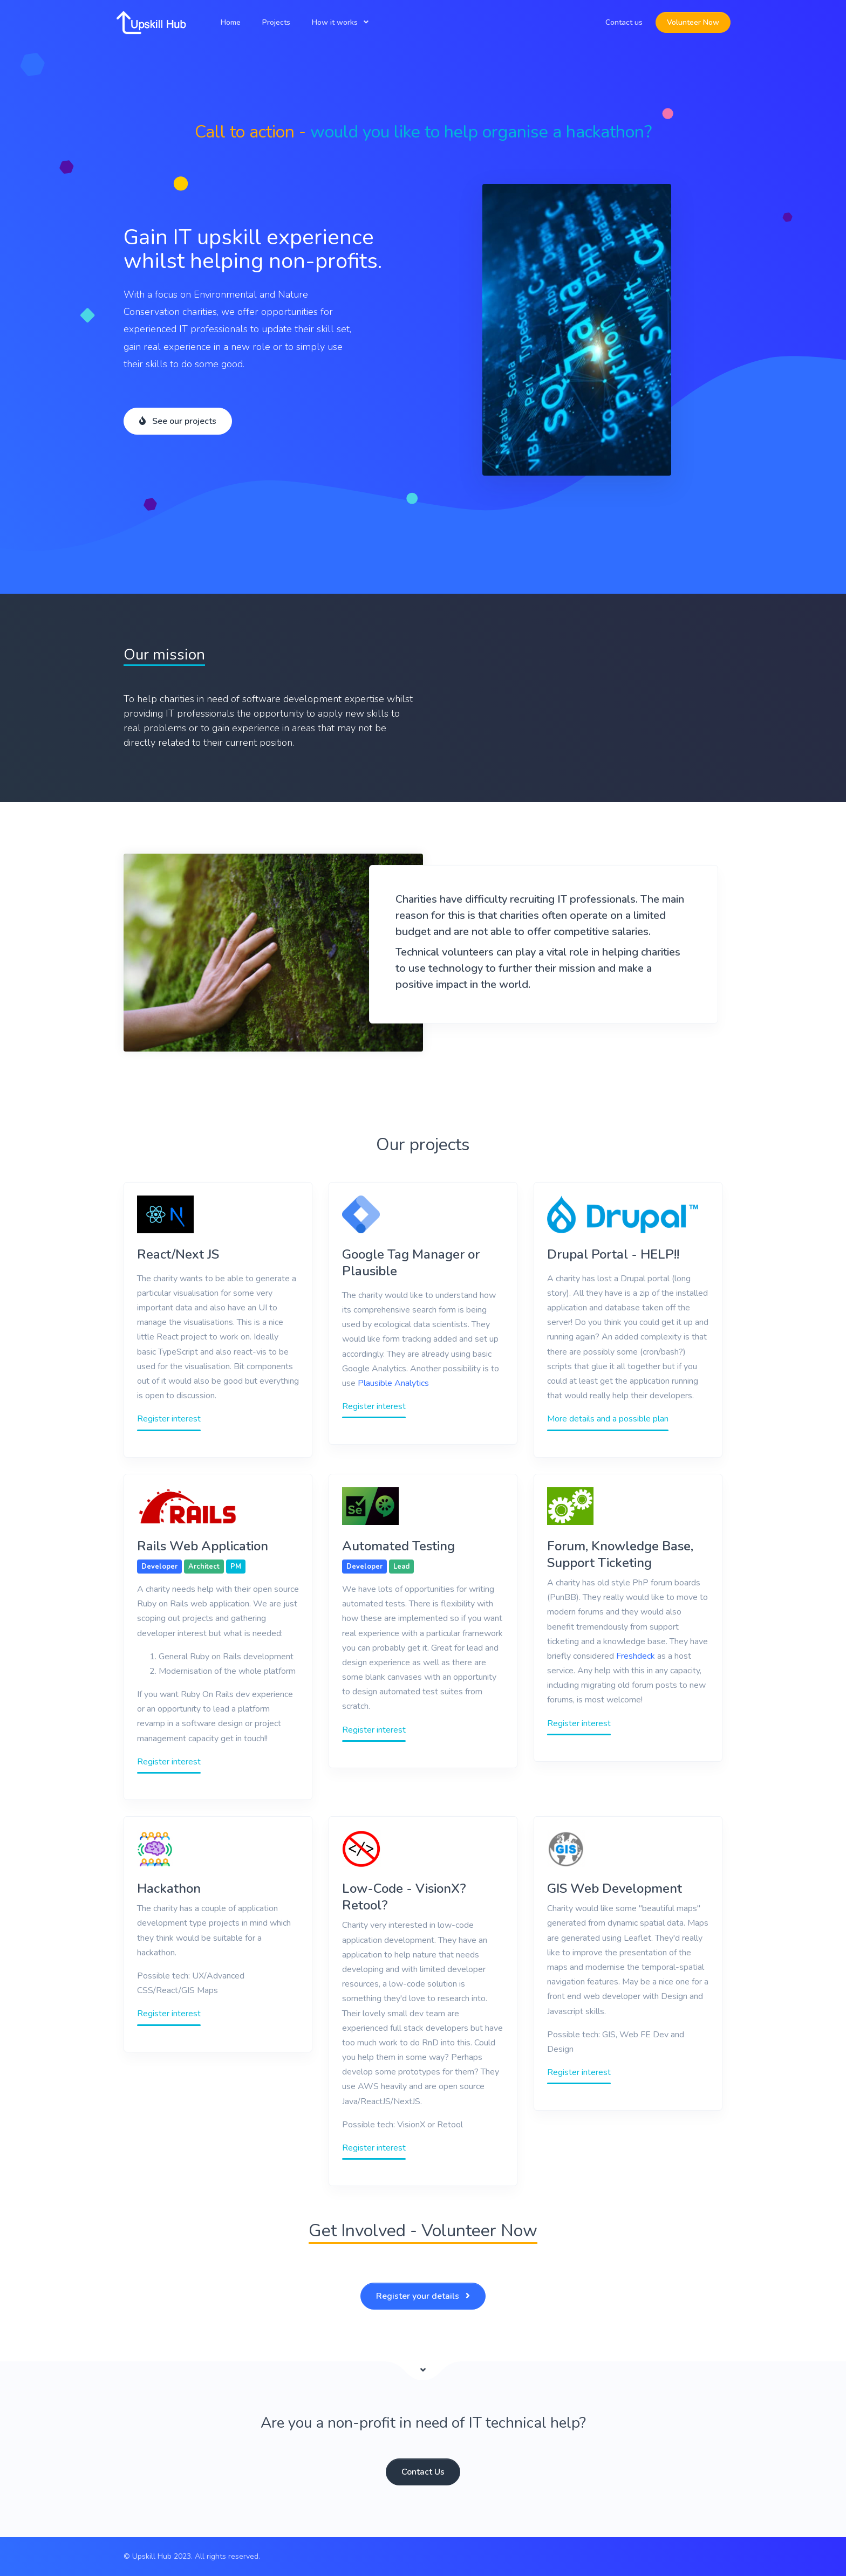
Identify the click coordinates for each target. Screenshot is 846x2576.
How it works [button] (335, 22)
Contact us (624, 22)
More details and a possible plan (607, 1419)
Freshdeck (635, 1656)
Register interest (169, 1419)
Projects (276, 22)
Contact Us (423, 2472)
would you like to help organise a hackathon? (481, 132)
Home (231, 22)
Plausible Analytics (393, 1383)
